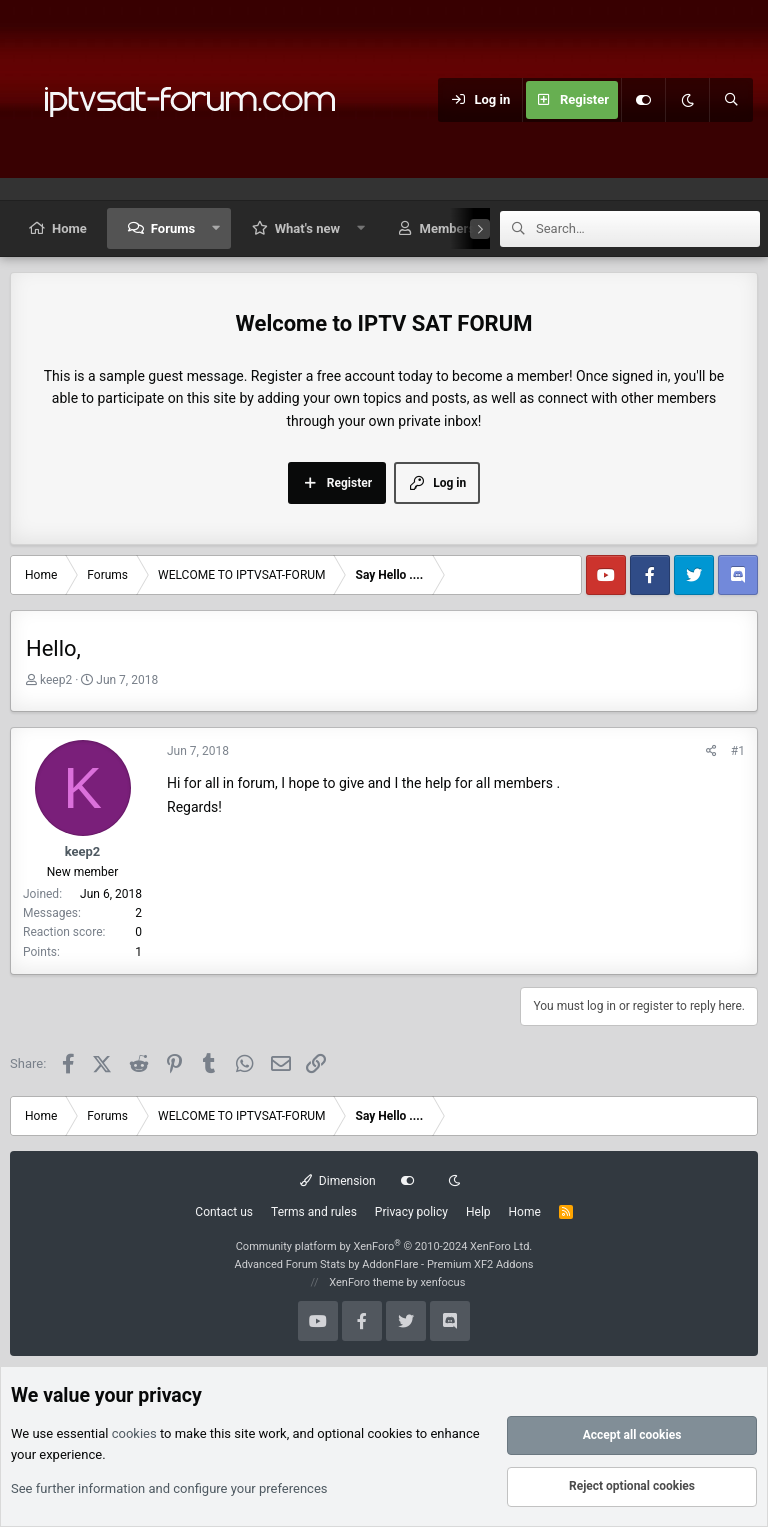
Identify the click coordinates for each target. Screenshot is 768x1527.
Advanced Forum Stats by (383, 1264)
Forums (173, 228)
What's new (307, 228)
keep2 (56, 680)
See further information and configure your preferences (169, 1488)
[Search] (731, 100)
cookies (134, 1434)
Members (447, 228)
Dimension (337, 1181)
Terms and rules (314, 1212)
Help (478, 1212)
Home (69, 228)
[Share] (711, 751)
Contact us (224, 1212)
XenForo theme (366, 1282)
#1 (738, 751)
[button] (216, 228)
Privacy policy (411, 1212)
